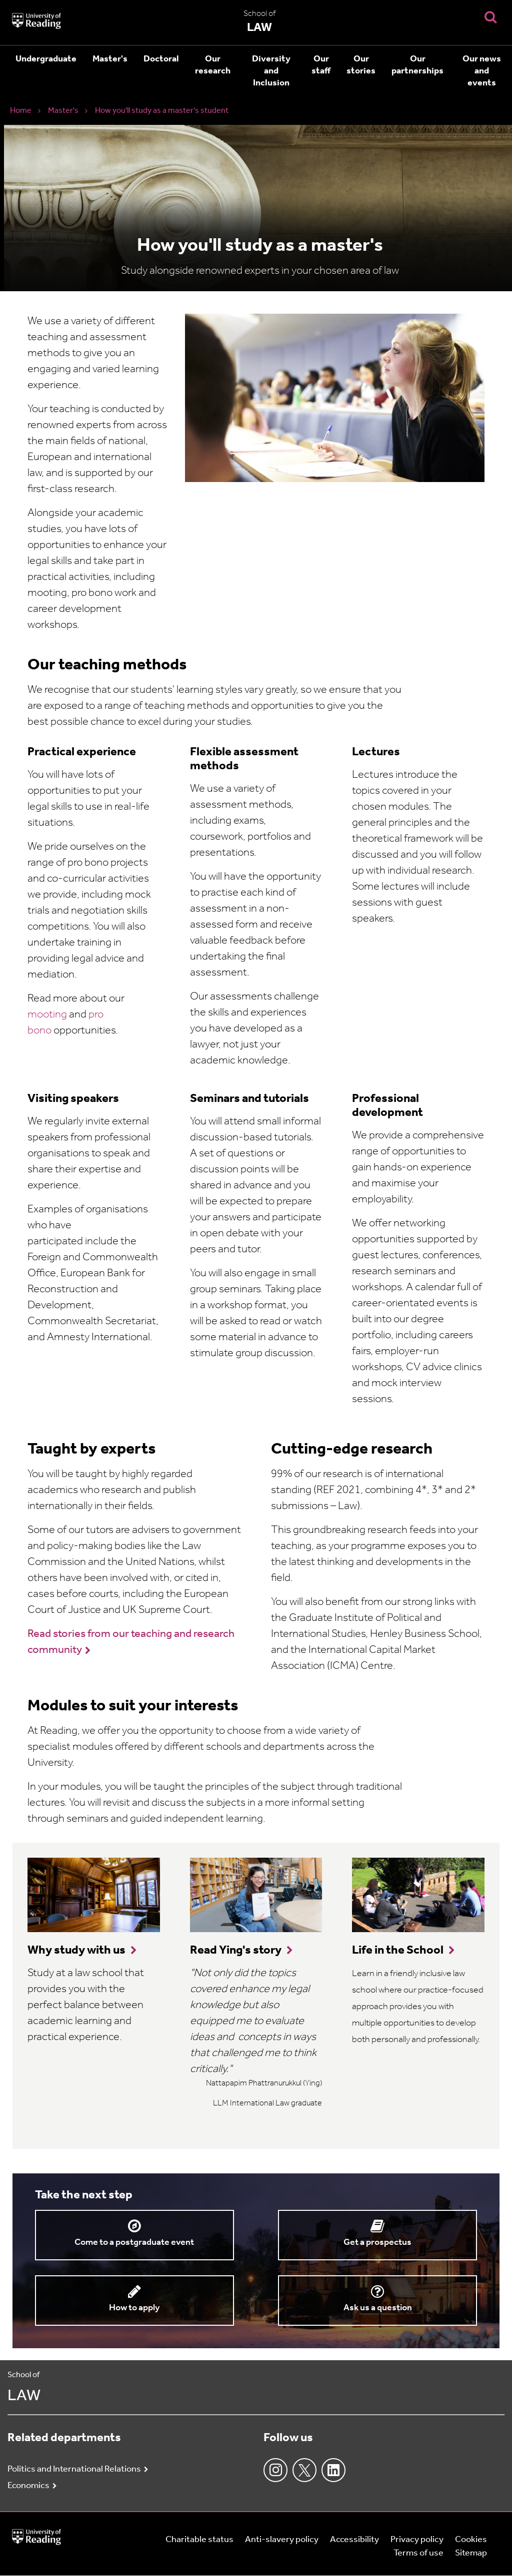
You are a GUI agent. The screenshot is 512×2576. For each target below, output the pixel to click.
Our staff (321, 65)
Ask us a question (378, 2308)
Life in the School (398, 1951)
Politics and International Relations (74, 2469)
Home (21, 111)
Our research (212, 65)
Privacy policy (417, 2540)
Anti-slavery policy (281, 2540)
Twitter (304, 2470)
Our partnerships (418, 65)
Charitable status (200, 2540)
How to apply (134, 2308)
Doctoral (161, 59)
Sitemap (471, 2553)
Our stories (361, 65)
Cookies (471, 2540)
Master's (110, 59)
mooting (47, 1015)
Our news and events (481, 71)
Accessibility (354, 2540)
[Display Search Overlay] (491, 16)
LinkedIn (334, 2470)
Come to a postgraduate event (134, 2242)
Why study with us (77, 1951)
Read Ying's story (236, 1951)
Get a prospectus (378, 2242)
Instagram (276, 2470)
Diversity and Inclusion (271, 71)
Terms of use (419, 2553)
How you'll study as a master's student (161, 111)
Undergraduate (46, 59)
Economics (29, 2486)
